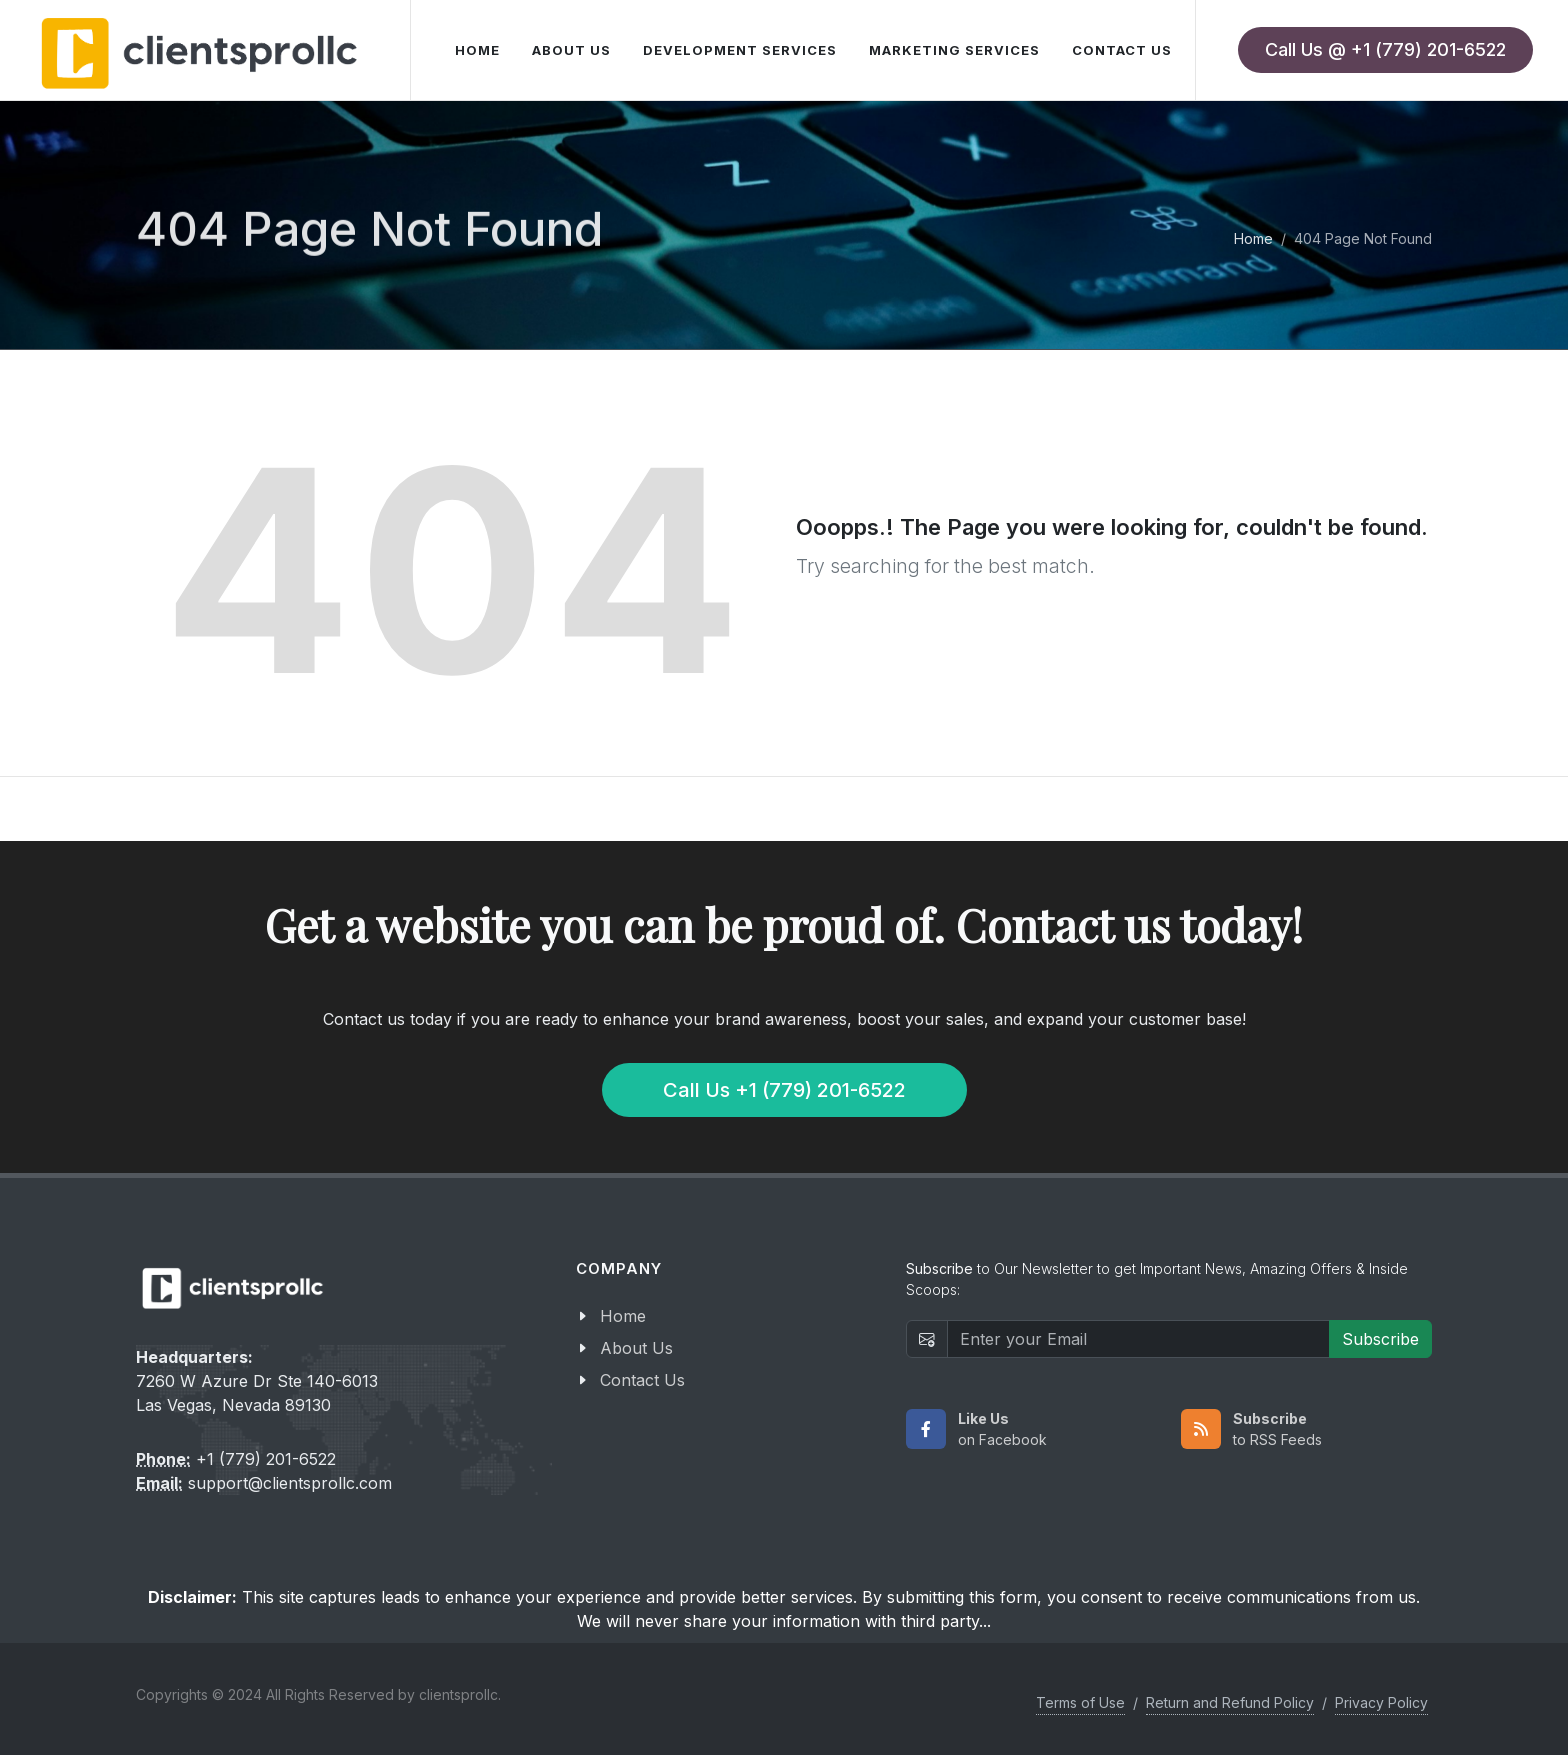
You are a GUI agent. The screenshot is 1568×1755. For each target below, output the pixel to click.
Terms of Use (1080, 1702)
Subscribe (1380, 1339)
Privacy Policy (1381, 1702)
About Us (636, 1348)
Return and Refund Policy (1230, 1702)
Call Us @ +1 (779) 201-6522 (1385, 49)
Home (1253, 238)
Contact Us (642, 1380)
